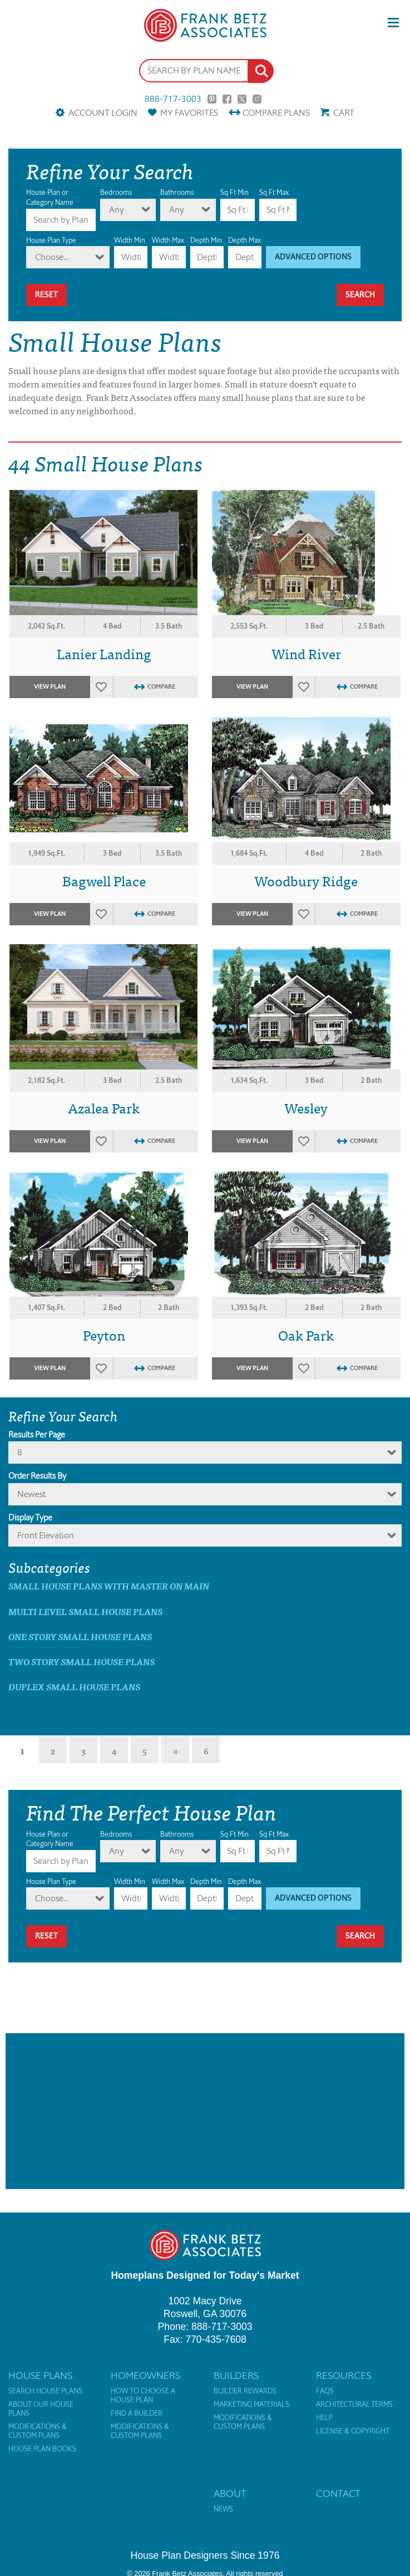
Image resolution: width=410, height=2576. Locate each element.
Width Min (129, 240)
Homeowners (145, 2375)
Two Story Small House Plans (81, 1661)
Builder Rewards (245, 2391)
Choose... (51, 257)
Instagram (257, 99)
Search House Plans (45, 2391)
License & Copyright (352, 2431)
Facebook (227, 99)
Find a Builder (136, 2413)
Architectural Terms (354, 2404)
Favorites (189, 113)
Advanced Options (313, 257)
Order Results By (37, 1475)
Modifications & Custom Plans (37, 2431)
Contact (338, 2493)
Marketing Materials (251, 2404)
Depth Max (244, 240)
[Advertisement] (205, 2111)
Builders (236, 2375)
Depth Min (206, 240)
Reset (46, 295)
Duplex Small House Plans (74, 1686)
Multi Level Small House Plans (85, 1611)
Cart (343, 113)
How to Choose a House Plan (143, 2396)
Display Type (30, 1517)
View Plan (50, 687)
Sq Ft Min (234, 192)
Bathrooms (177, 192)
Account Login (102, 113)
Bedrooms (116, 192)
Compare (276, 113)
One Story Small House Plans (80, 1636)
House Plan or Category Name (49, 197)
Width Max (168, 240)
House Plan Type (51, 240)
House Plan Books (42, 2449)
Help (324, 2417)
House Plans (40, 2375)
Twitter (242, 99)
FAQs (325, 2391)
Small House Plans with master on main (108, 1586)
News (223, 2509)
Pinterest (212, 99)
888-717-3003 (173, 99)
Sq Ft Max (274, 192)
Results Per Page (36, 1434)
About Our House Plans (40, 2409)
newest (31, 1494)
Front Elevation (45, 1535)
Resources (343, 2375)
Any (116, 209)
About (230, 2493)
